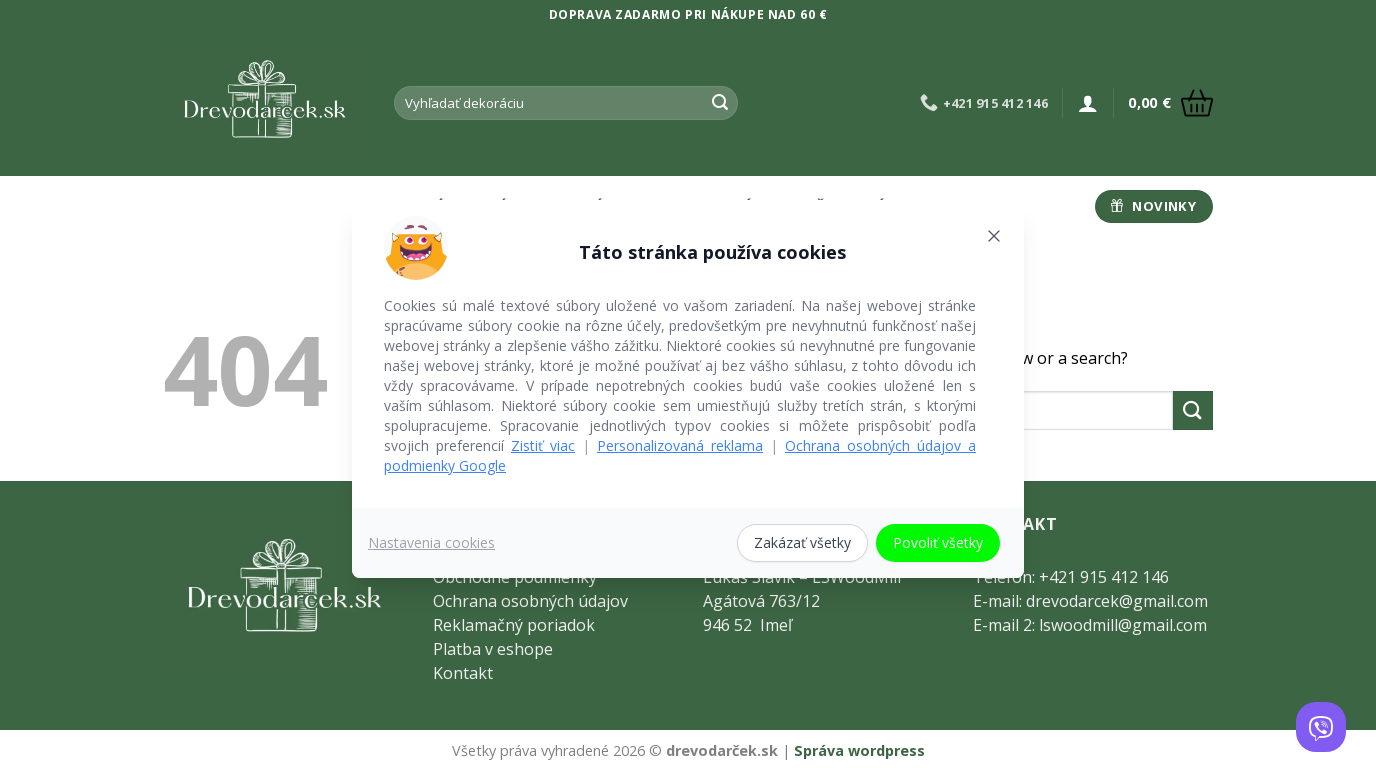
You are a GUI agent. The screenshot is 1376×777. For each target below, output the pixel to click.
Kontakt (463, 673)
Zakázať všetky (802, 542)
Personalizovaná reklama (680, 445)
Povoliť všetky (938, 542)
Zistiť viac (543, 445)
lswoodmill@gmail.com (1123, 625)
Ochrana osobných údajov (530, 601)
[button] (1088, 103)
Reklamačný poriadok (514, 625)
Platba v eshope (493, 649)
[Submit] (720, 103)
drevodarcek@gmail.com (1117, 601)
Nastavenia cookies (431, 542)
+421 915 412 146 (1104, 577)
